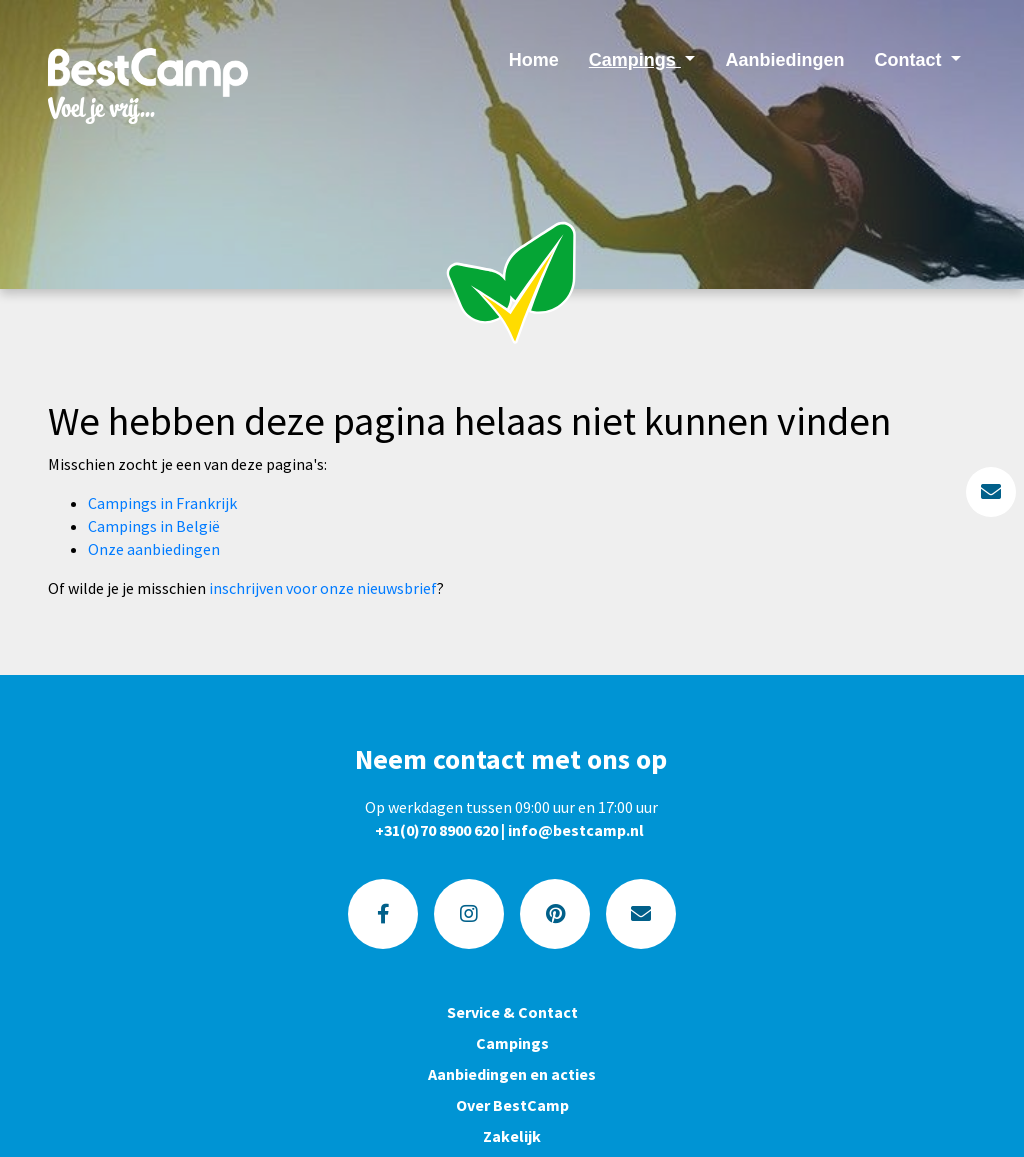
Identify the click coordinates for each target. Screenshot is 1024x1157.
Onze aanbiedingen (154, 549)
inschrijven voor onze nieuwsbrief (323, 588)
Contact (910, 60)
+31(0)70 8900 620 (436, 830)
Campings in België (154, 526)
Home (534, 60)
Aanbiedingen (784, 60)
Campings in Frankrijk (162, 503)
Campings (635, 60)
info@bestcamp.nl (576, 830)
